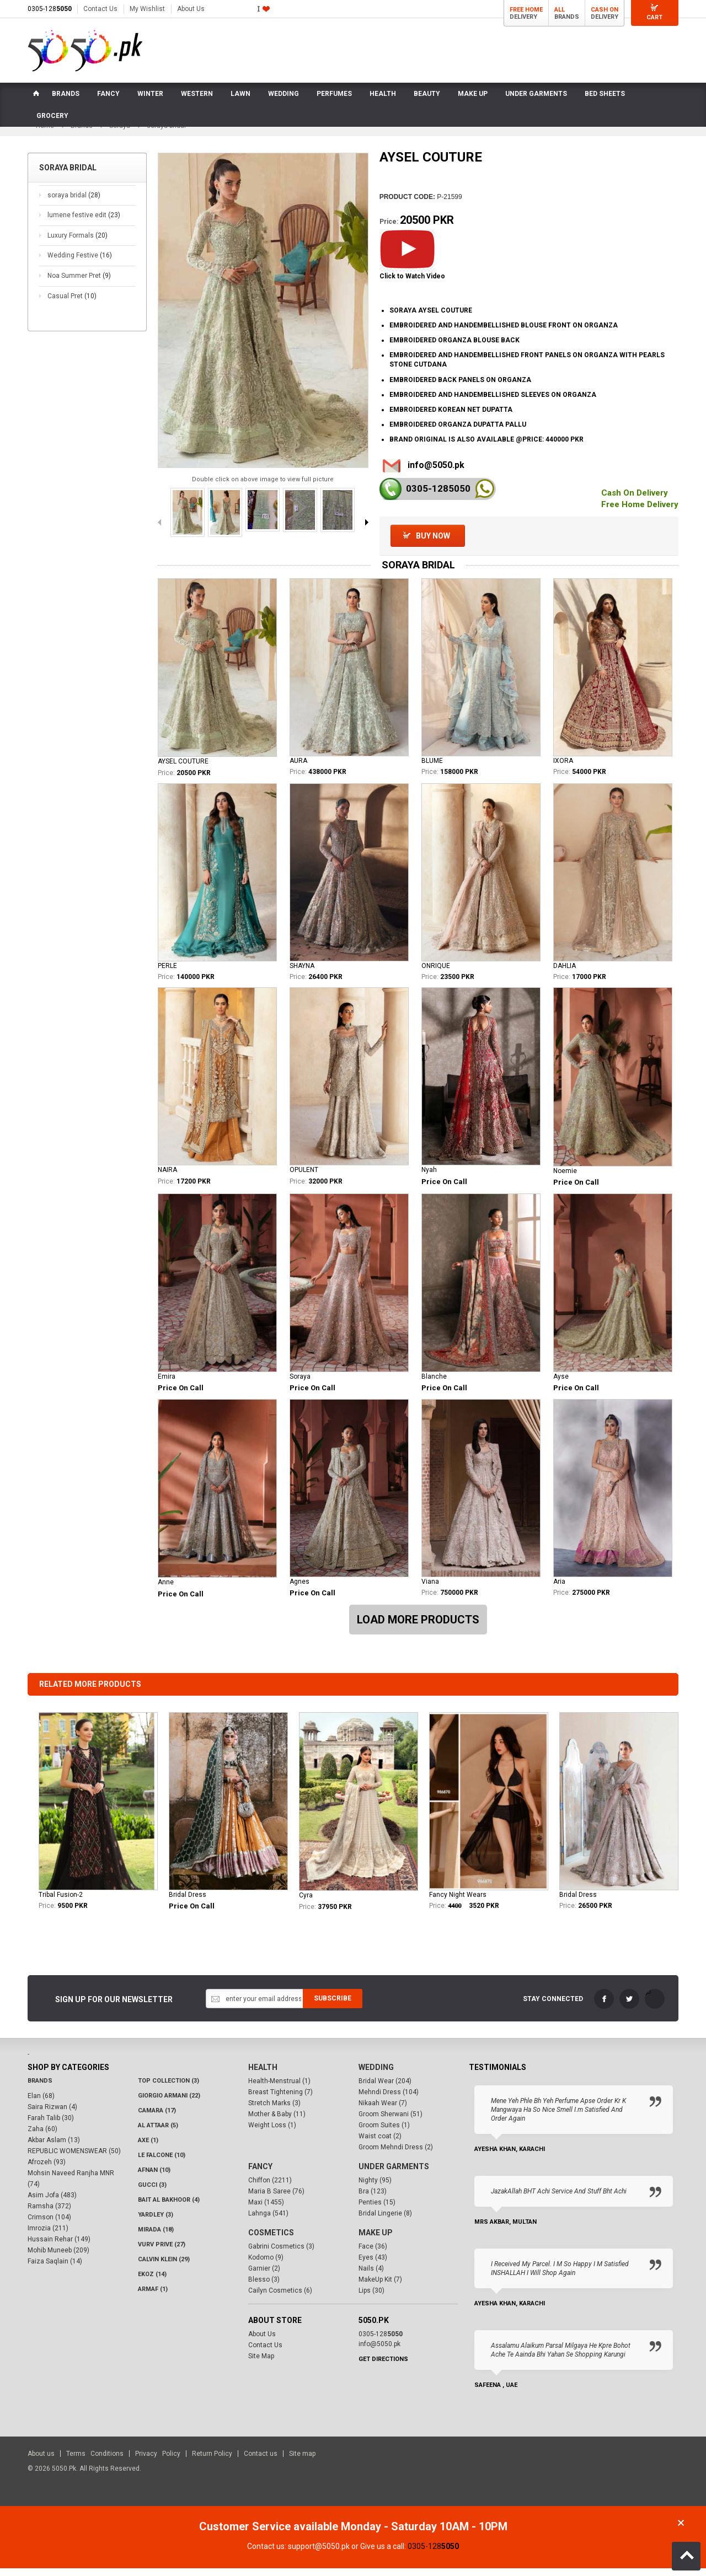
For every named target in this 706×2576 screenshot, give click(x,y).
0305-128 (50, 9)
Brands (40, 2087)
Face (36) (373, 2253)
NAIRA (167, 1177)
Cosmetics (271, 2239)
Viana (430, 1589)
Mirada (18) (156, 2236)
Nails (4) (371, 2275)
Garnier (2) (264, 2275)
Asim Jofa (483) (52, 2202)
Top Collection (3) (168, 2087)
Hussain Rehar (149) (59, 2246)
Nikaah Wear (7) (383, 2110)
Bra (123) (373, 2198)
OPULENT (304, 1177)
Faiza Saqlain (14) (55, 2268)
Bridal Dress (187, 1902)
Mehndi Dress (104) (389, 2099)
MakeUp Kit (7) (380, 2286)
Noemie (565, 1178)
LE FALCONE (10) (161, 2162)
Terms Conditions (95, 2460)
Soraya (300, 1384)
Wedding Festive (79, 263)
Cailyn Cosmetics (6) (280, 2297)
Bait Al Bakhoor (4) (169, 2207)
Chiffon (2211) (270, 2187)
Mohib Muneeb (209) (58, 2257)
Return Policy (212, 2460)
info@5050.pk (436, 472)
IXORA (563, 768)
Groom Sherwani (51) (390, 2121)
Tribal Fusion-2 (61, 1902)
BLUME (432, 768)
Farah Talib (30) (51, 2125)
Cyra (306, 1903)
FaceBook (604, 2006)
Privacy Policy (157, 2460)
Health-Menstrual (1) (279, 2088)
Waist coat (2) (380, 2143)
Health (262, 2074)
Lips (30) (371, 2297)
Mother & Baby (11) (277, 2121)
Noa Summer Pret (79, 283)
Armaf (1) (153, 2296)
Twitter (629, 2006)
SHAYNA (302, 973)
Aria (559, 1589)
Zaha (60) (42, 2136)
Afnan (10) (154, 2177)
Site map (302, 2460)
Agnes (299, 1589)
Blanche (434, 1384)
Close (681, 2530)
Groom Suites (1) (384, 2132)
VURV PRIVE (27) (161, 2251)
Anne (166, 1589)
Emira (166, 1384)
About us (41, 2460)
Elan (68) (41, 2103)
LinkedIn (655, 2006)
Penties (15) (377, 2209)
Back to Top (686, 2556)
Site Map (261, 2363)
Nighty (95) (375, 2187)
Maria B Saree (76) (276, 2198)
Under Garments (394, 2173)
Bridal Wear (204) (385, 2088)
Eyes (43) (373, 2264)
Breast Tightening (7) (280, 2099)
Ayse (561, 1384)
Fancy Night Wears (457, 1902)
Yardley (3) (155, 2221)
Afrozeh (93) (47, 2169)
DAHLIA (564, 973)
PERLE (167, 973)
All (559, 9)
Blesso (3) (264, 2286)
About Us (191, 9)
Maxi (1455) (266, 2209)
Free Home (526, 9)
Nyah (429, 1177)
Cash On (604, 9)
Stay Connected (553, 2006)
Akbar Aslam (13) (54, 2147)
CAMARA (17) (157, 2117)
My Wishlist (147, 9)
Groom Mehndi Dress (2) (396, 2154)
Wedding (376, 2074)
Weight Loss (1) (272, 2132)
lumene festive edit (83, 222)
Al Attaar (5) (158, 2132)
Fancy (260, 2173)
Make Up (376, 2239)
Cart (654, 17)
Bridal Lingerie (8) (385, 2220)
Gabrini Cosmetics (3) (281, 2253)
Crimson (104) (49, 2224)
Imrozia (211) (48, 2235)
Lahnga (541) (268, 2220)
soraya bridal (73, 202)
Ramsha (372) (49, 2213)
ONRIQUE (435, 973)
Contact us (260, 2460)
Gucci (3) (152, 2192)
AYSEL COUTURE (183, 768)
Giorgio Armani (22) (169, 2102)
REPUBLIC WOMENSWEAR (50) (74, 2158)
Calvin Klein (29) (164, 2266)
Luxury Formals (77, 242)
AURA (298, 768)
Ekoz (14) (152, 2281)
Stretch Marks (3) (274, 2110)
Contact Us (100, 9)
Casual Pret (72, 303)
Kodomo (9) (266, 2264)
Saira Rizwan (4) (52, 2114)
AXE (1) (148, 2147)
